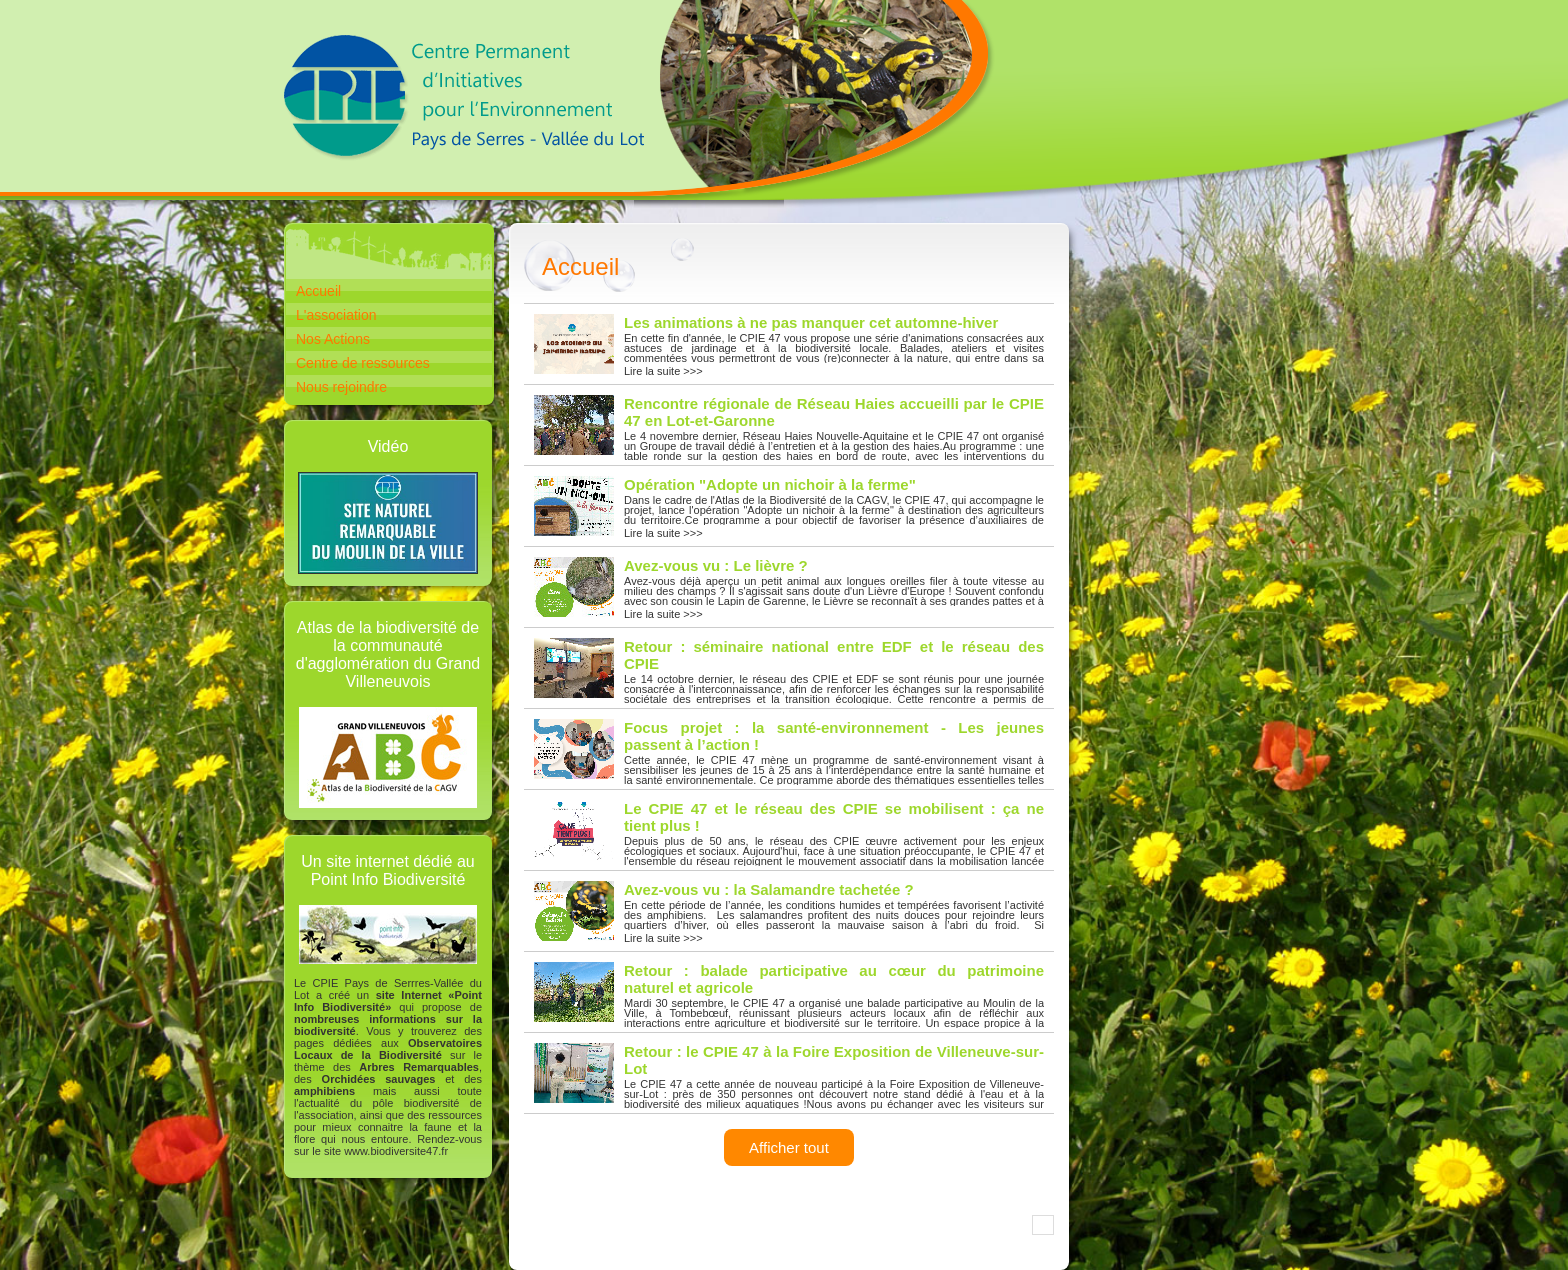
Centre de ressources (363, 363)
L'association (336, 315)
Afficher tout (789, 1147)
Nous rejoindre (341, 387)
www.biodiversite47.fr (396, 1151)
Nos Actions (333, 339)
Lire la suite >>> (789, 345)
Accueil (318, 291)
